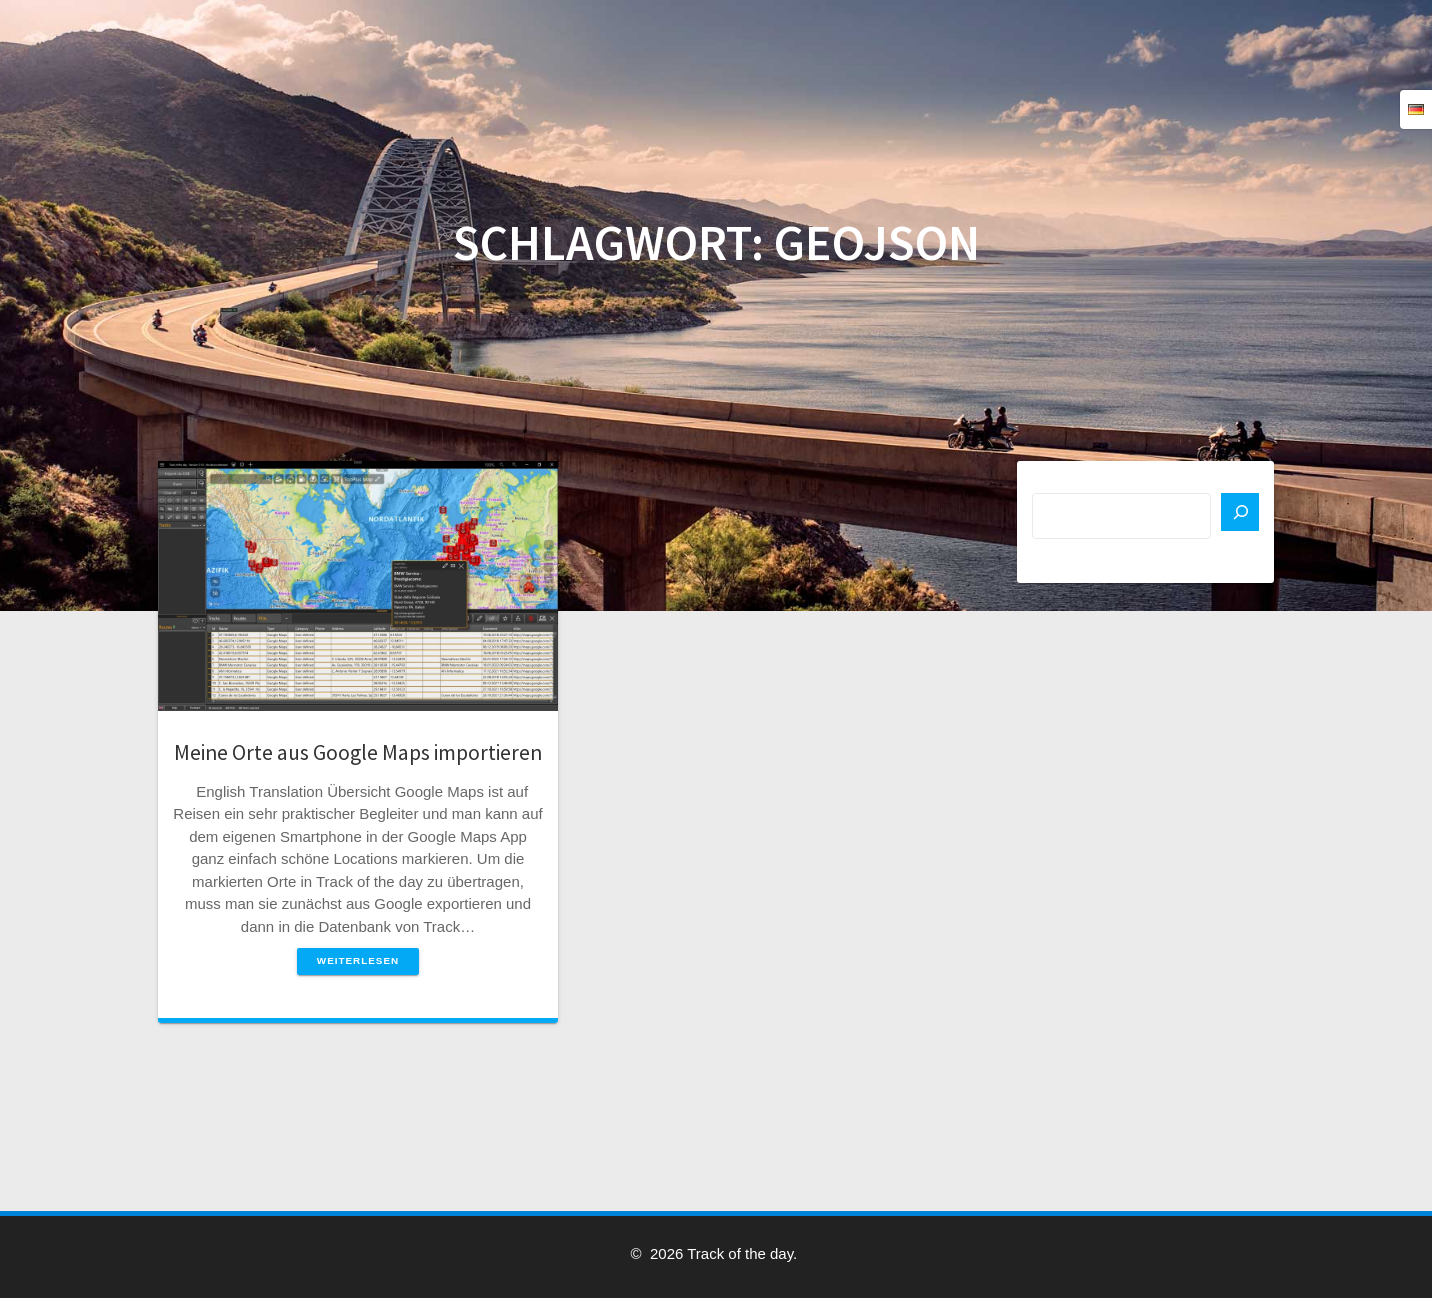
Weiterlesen (358, 960)
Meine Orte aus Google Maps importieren (358, 752)
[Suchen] (1240, 512)
